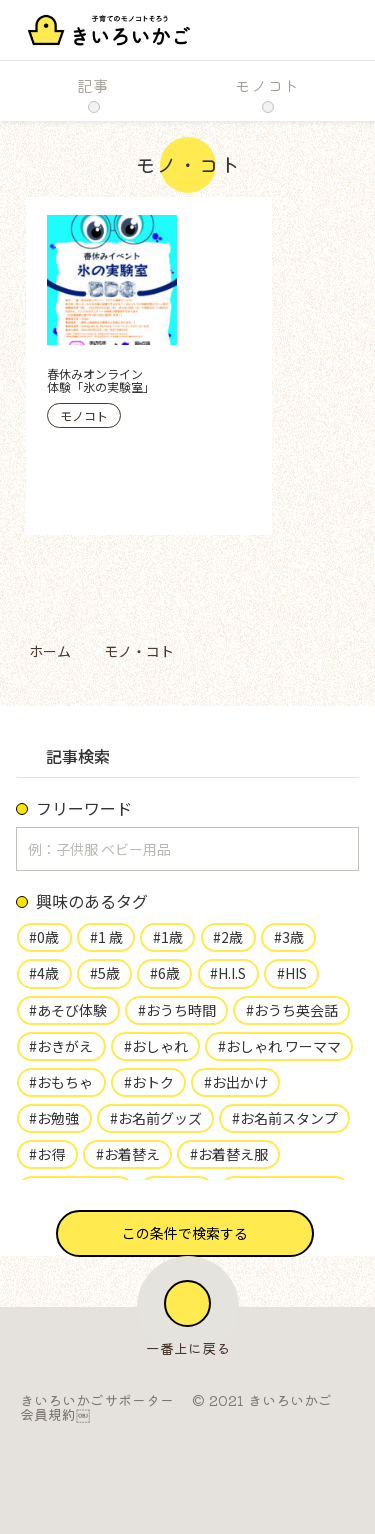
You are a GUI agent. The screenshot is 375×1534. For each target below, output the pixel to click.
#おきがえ (61, 1046)
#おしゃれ (156, 1046)
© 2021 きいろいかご (262, 1400)
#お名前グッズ (156, 1118)
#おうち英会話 (292, 1010)
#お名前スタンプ (285, 1118)
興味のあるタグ (92, 901)
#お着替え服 (229, 1154)
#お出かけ (236, 1082)
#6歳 (165, 973)
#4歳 (44, 973)
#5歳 (105, 973)
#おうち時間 (177, 1010)
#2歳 (228, 937)
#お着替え (128, 1154)
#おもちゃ (61, 1082)
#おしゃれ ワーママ (279, 1046)
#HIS (292, 973)
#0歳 (44, 937)
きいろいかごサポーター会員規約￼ (97, 1407)
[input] (187, 849)
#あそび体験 (68, 1010)
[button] (185, 1233)
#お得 (47, 1154)
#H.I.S (228, 973)
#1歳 (168, 937)
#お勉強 (54, 1118)
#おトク (149, 1082)
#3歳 (289, 937)
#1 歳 (106, 937)
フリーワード (84, 808)
